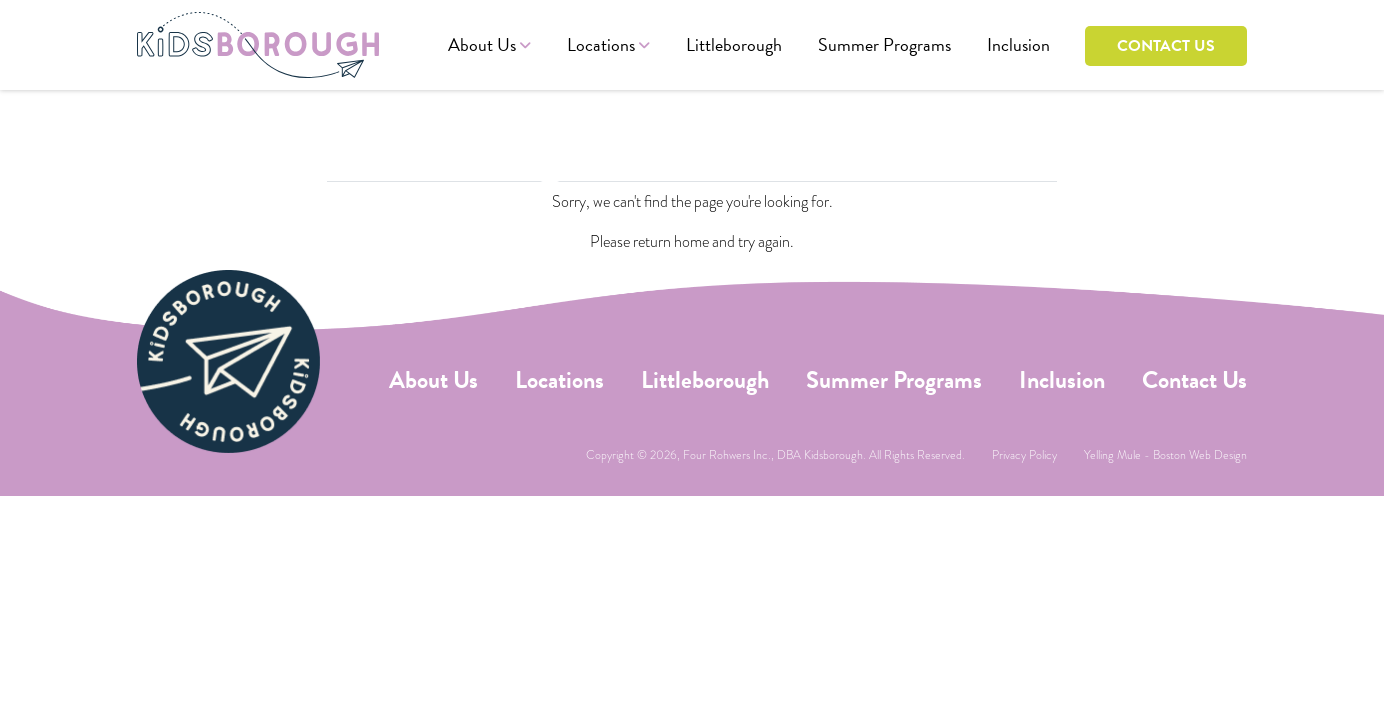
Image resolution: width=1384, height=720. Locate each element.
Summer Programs (884, 44)
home (691, 241)
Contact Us (1166, 46)
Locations (601, 44)
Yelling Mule (1112, 455)
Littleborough (734, 44)
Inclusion (1018, 44)
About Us (482, 44)
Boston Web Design (1200, 455)
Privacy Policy (1024, 455)
